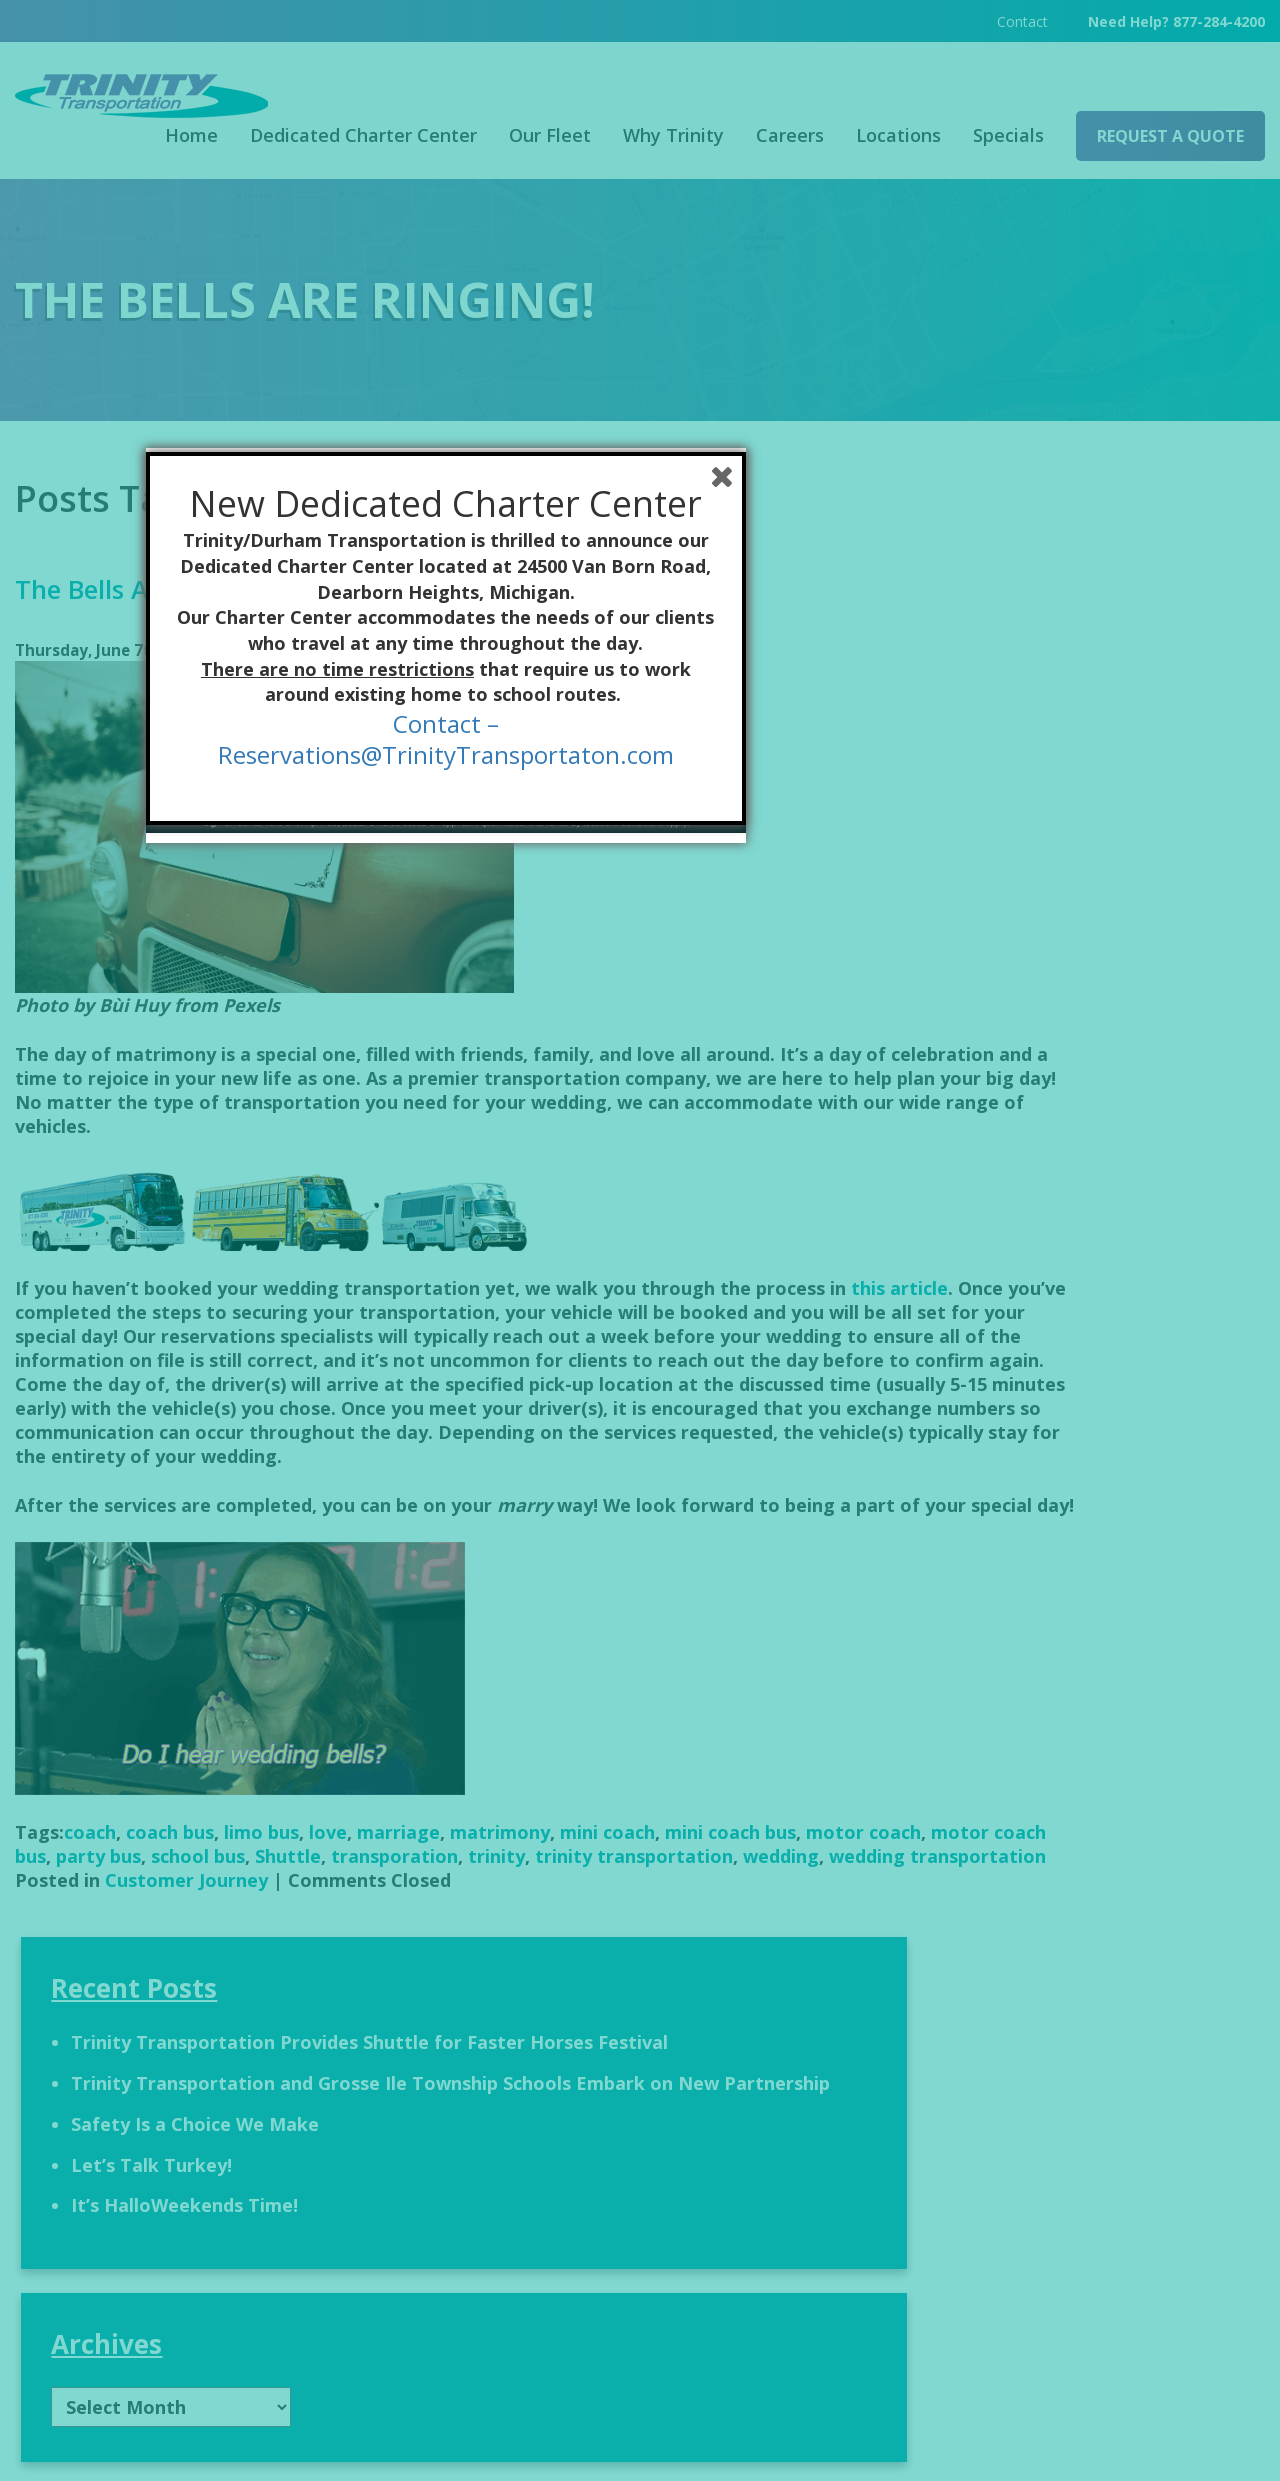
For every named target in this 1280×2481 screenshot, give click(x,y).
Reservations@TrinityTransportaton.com (640, 1356)
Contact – (640, 1325)
